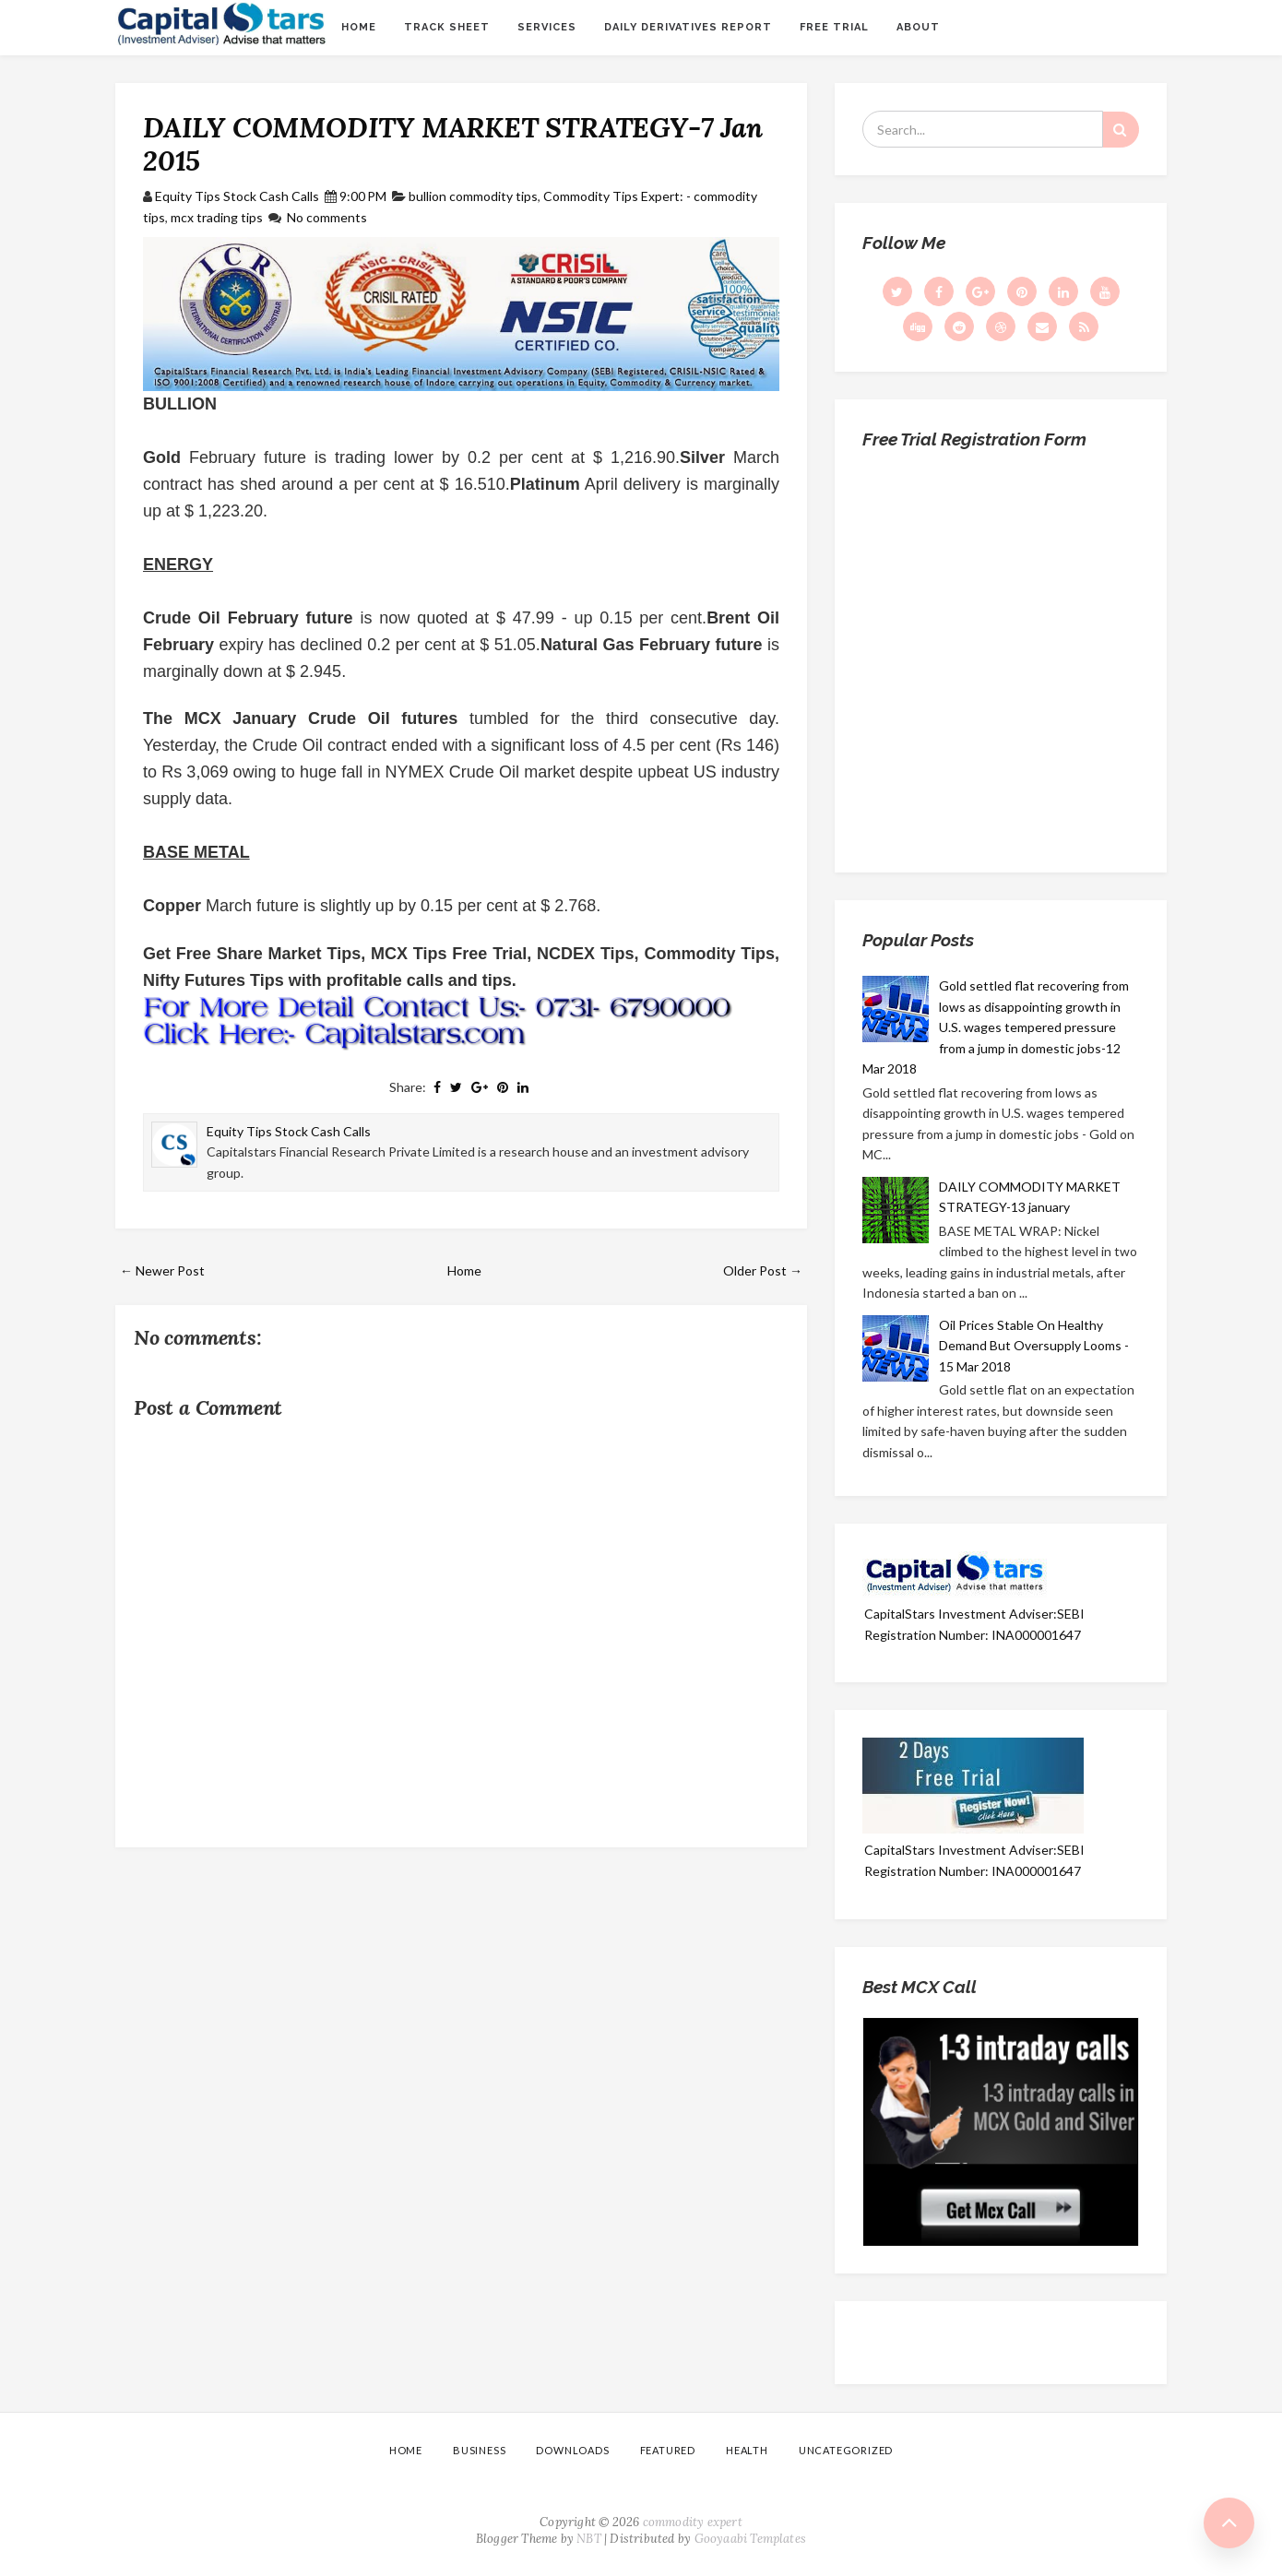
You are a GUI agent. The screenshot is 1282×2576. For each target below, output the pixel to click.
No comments (327, 217)
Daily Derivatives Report (688, 27)
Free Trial (834, 27)
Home (358, 27)
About (918, 27)
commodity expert (692, 2522)
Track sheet (447, 27)
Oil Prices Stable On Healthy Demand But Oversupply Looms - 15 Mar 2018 (1034, 1345)
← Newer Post (162, 1270)
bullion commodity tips (473, 196)
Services (546, 27)
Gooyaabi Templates (750, 2538)
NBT (588, 2538)
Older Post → (762, 1270)
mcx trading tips (217, 217)
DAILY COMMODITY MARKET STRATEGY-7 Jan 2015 (453, 144)
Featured (667, 2450)
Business (479, 2450)
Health (747, 2450)
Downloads (572, 2450)
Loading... (1000, 653)
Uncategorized (846, 2450)
